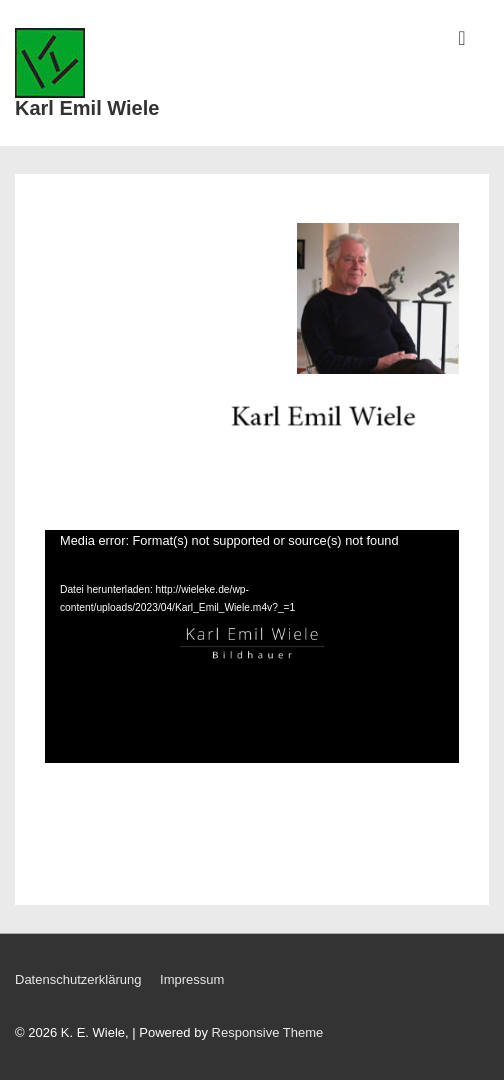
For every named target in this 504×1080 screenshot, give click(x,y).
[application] (252, 646)
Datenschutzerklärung (78, 979)
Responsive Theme (268, 1032)
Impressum (192, 979)
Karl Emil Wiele (87, 108)
